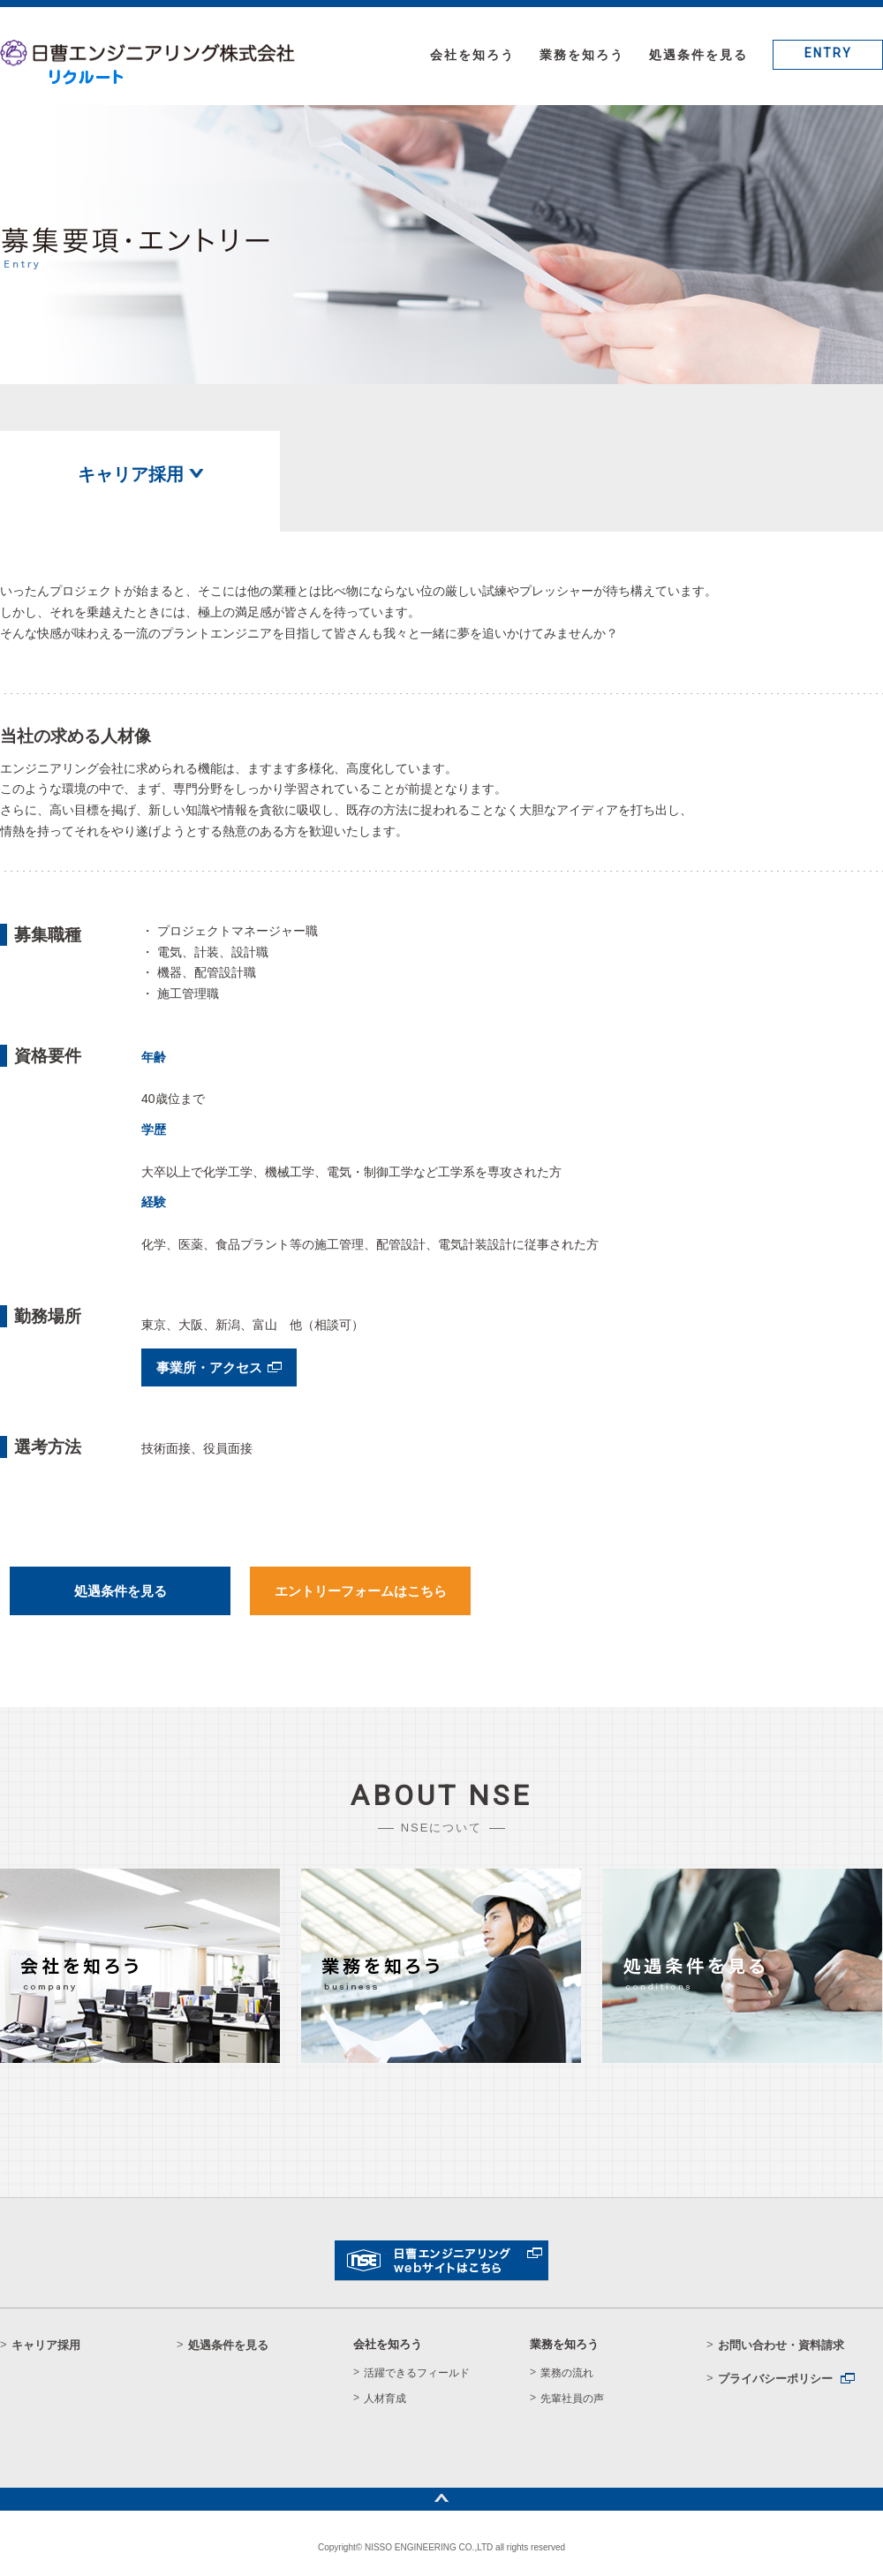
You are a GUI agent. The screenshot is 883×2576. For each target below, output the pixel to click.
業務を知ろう (582, 55)
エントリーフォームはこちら (361, 1590)
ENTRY (828, 53)
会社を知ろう (472, 55)
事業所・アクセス (209, 1367)
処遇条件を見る (698, 55)
